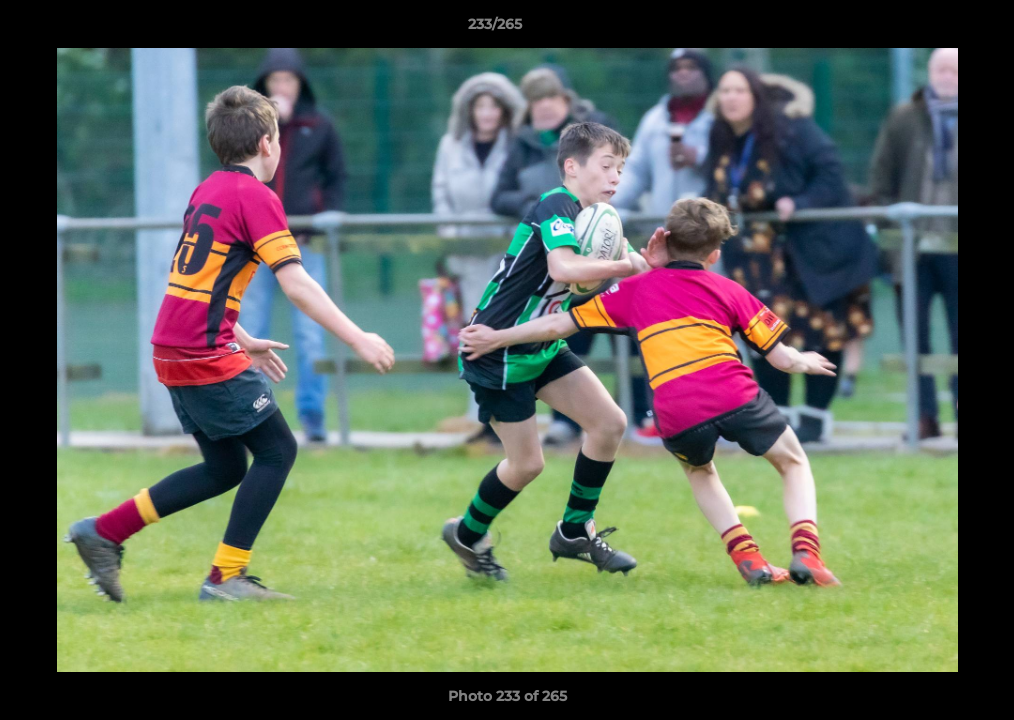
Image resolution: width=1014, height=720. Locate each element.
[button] (930, 29)
